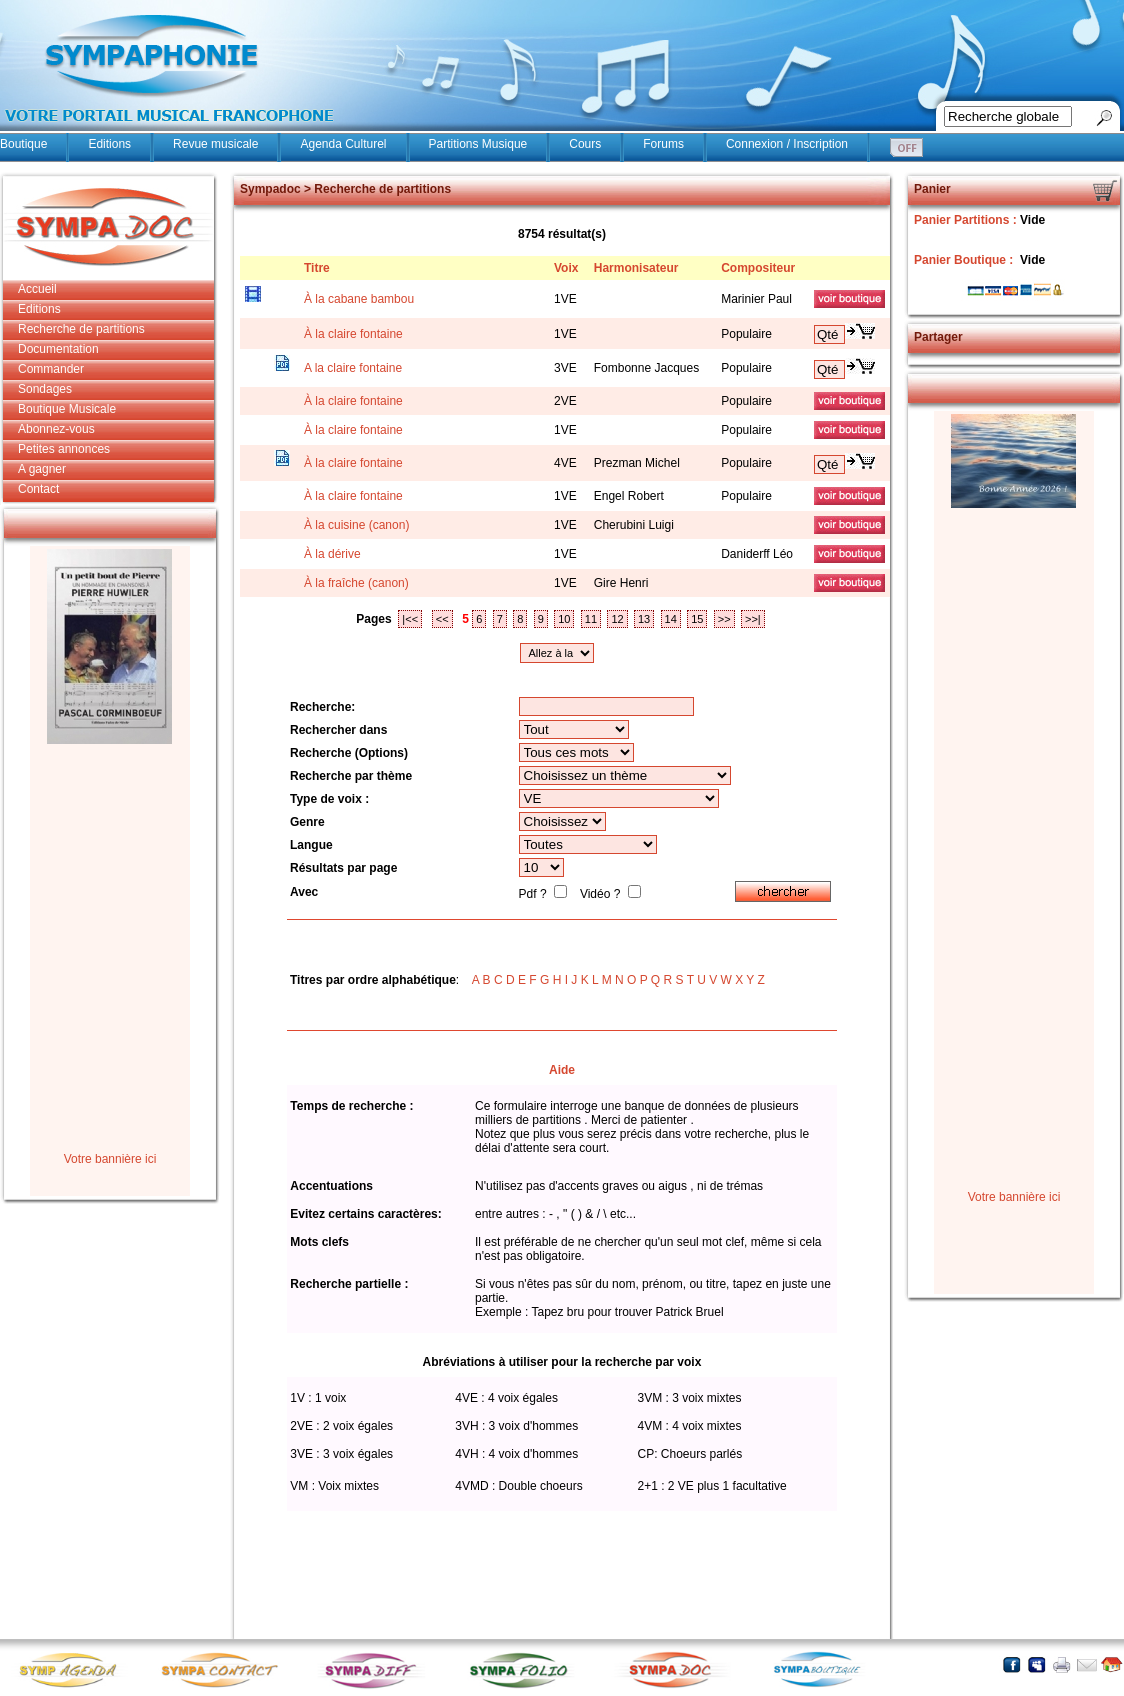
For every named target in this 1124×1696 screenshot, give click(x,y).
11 (591, 619)
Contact (38, 489)
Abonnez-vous (56, 429)
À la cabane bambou (359, 299)
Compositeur (758, 268)
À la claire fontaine (353, 334)
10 (564, 619)
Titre (317, 268)
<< (442, 619)
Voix (566, 268)
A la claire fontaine (353, 368)
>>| (753, 619)
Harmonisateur (636, 268)
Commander (51, 369)
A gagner (42, 469)
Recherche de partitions (81, 329)
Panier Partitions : (967, 220)
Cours (585, 144)
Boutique (23, 144)
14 (671, 619)
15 (697, 619)
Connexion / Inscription (787, 144)
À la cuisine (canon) (356, 525)
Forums (663, 144)
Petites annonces (64, 449)
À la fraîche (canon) (356, 583)
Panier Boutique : (965, 260)
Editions (109, 144)
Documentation (58, 349)
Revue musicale (215, 144)
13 (644, 619)
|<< (410, 619)
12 (617, 619)
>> (724, 619)
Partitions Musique (478, 144)
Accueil (37, 289)
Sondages (45, 389)
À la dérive (332, 554)
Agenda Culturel (343, 144)
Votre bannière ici (110, 1159)
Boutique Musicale (67, 409)
